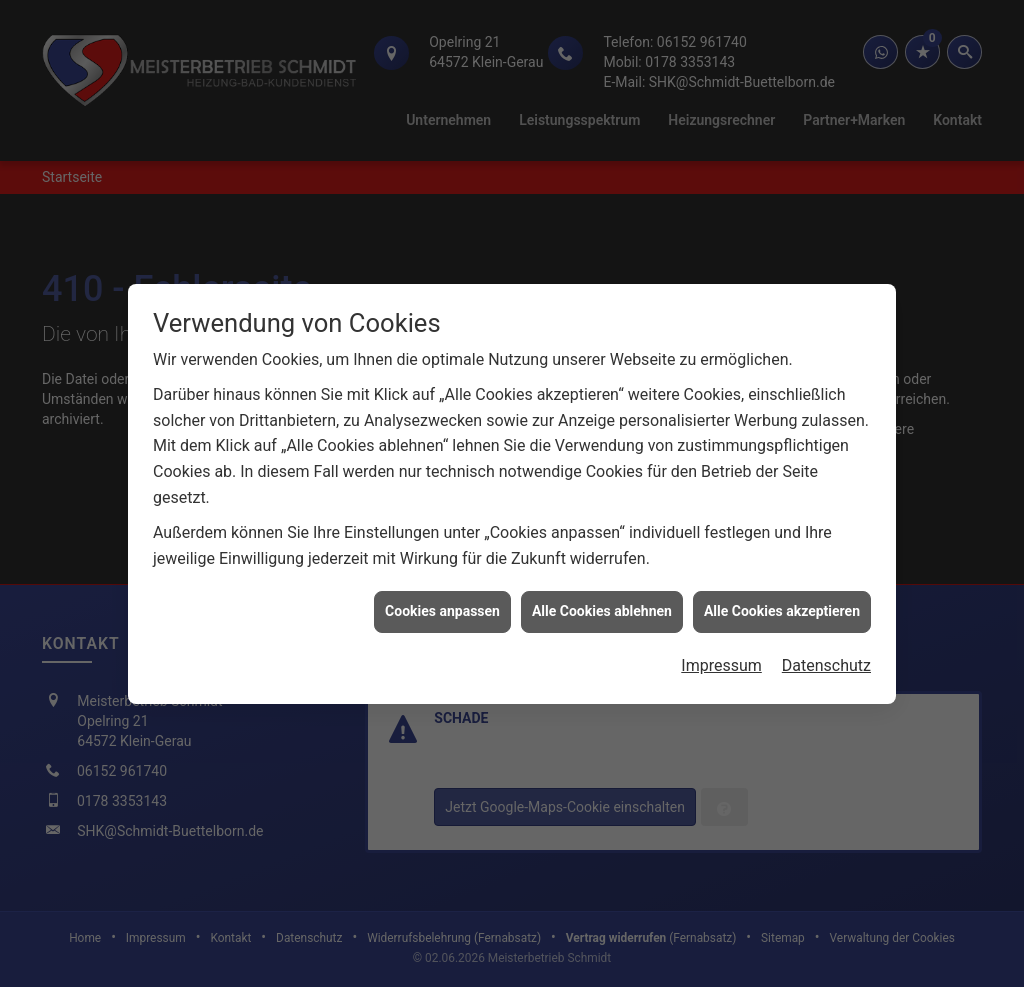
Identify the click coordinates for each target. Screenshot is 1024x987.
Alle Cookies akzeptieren (782, 608)
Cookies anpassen (442, 608)
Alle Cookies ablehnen (602, 608)
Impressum (721, 662)
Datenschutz (826, 662)
